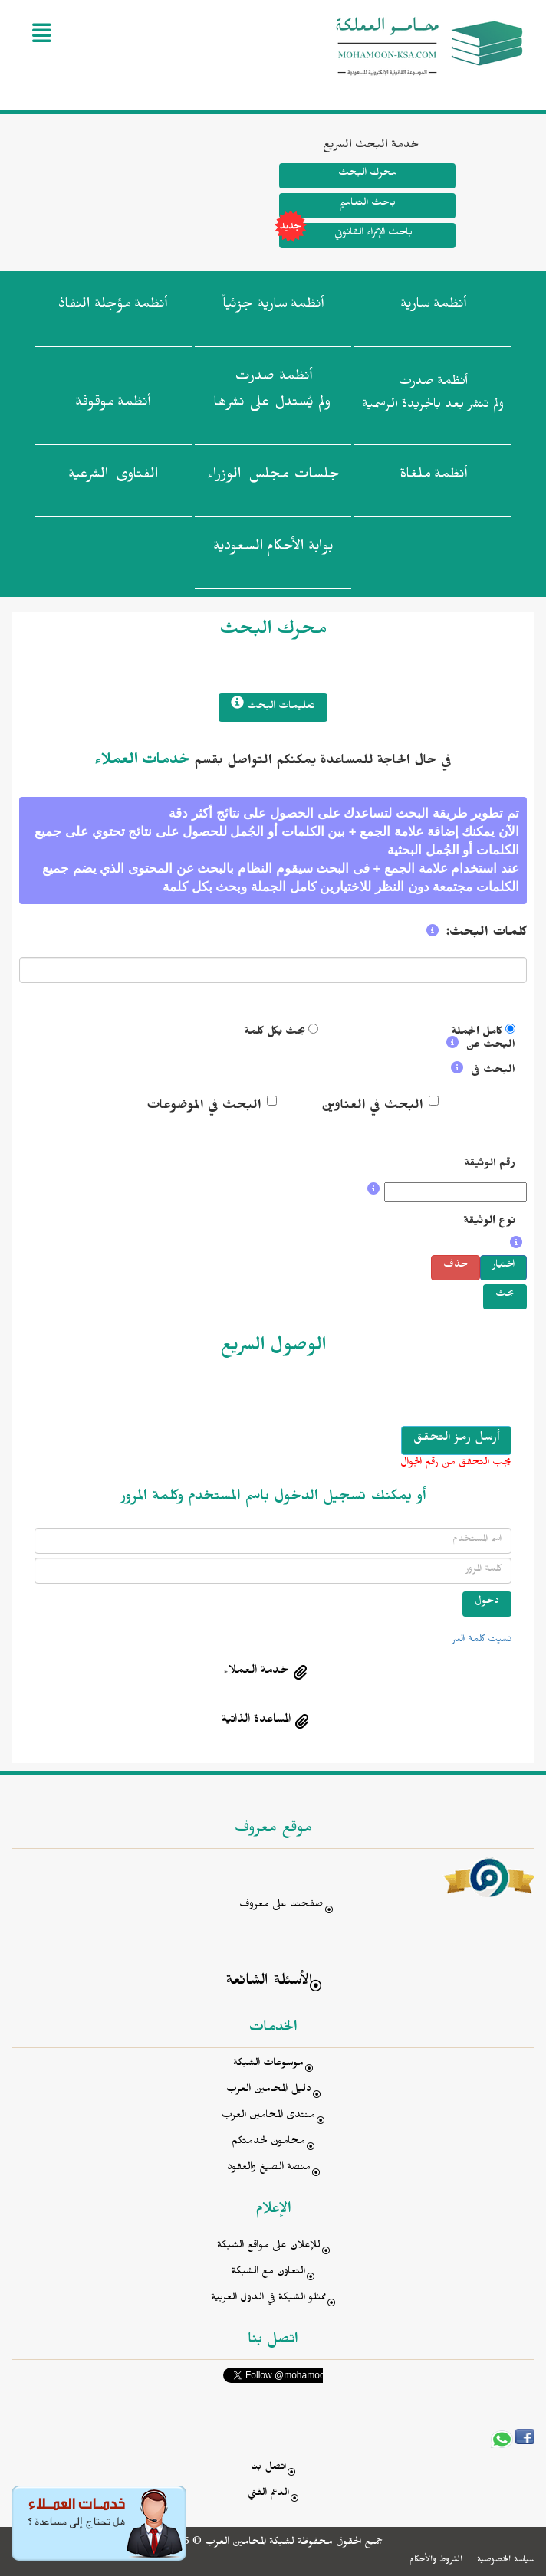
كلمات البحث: (486, 934)
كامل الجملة (476, 1033)
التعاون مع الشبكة (268, 2272)
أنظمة (433, 307)
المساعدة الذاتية (256, 1721)
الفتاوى (113, 477)
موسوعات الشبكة (268, 2064)
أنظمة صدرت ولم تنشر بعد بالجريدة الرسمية (433, 395)
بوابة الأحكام (273, 549)
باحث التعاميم (367, 204)
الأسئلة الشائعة (268, 1982)
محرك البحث (366, 174)
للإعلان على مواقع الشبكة (269, 2246)
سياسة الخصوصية (505, 2560)
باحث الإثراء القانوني (346, 235)
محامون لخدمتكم (268, 2142)
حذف (455, 1266)
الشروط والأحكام (436, 2560)
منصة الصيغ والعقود (269, 2168)
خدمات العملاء (142, 762)
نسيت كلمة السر (481, 1640)
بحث (505, 1295)
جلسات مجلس (273, 477)
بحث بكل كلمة (274, 1033)
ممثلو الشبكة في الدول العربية (268, 2299)
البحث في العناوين (372, 1107)
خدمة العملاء (256, 1672)
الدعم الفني (268, 2494)
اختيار (503, 1266)
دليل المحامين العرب (268, 2090)
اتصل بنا (268, 2468)
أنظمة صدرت (272, 393)
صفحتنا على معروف (281, 1905)
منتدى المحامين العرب (268, 2116)
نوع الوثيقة (489, 1222)
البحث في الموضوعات (203, 1107)
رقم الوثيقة (489, 1165)
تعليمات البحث (273, 705)
